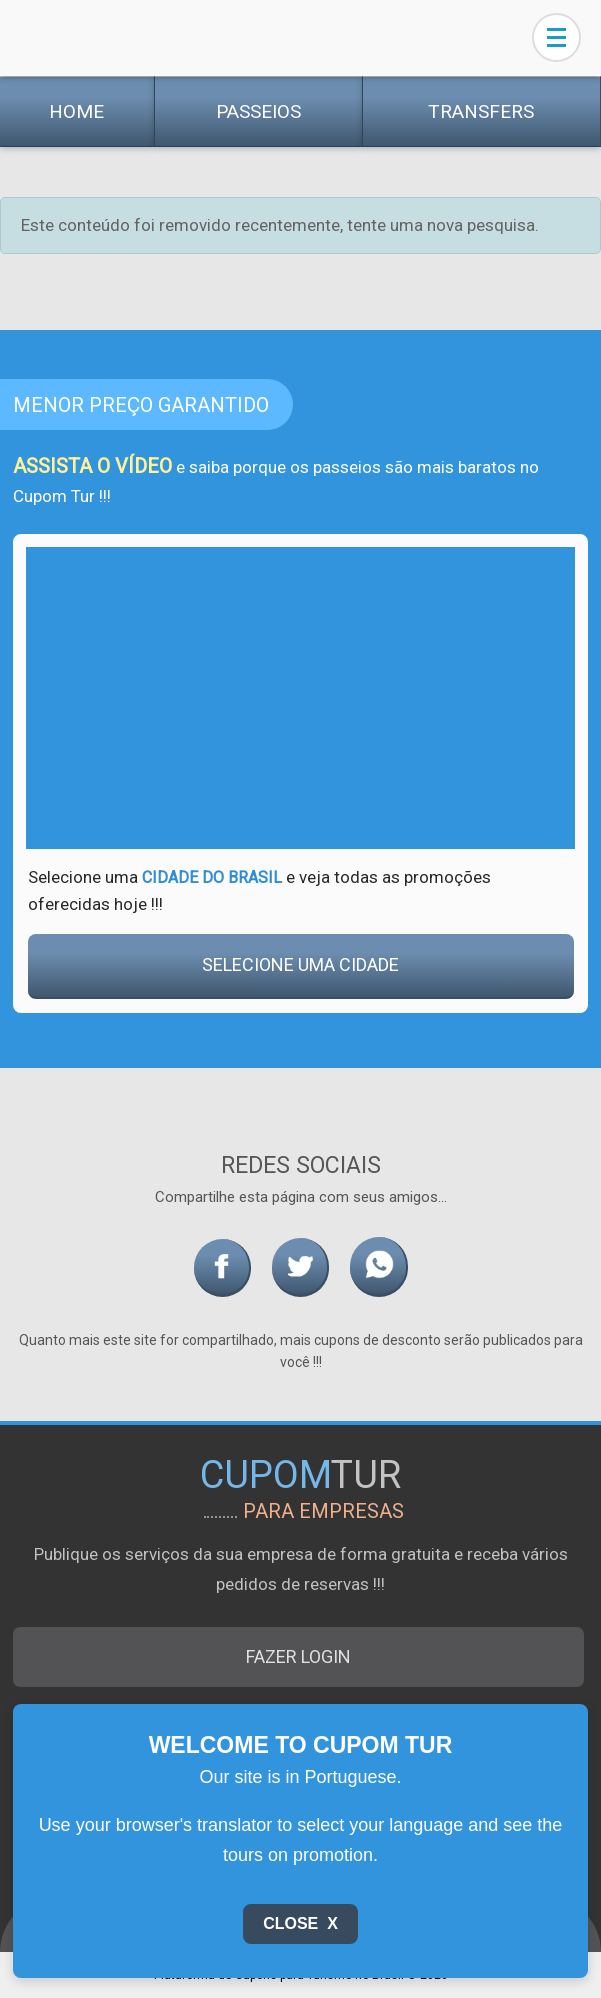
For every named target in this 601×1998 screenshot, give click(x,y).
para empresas (323, 1511)
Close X (300, 1923)
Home (76, 111)
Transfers (481, 111)
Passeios (258, 111)
